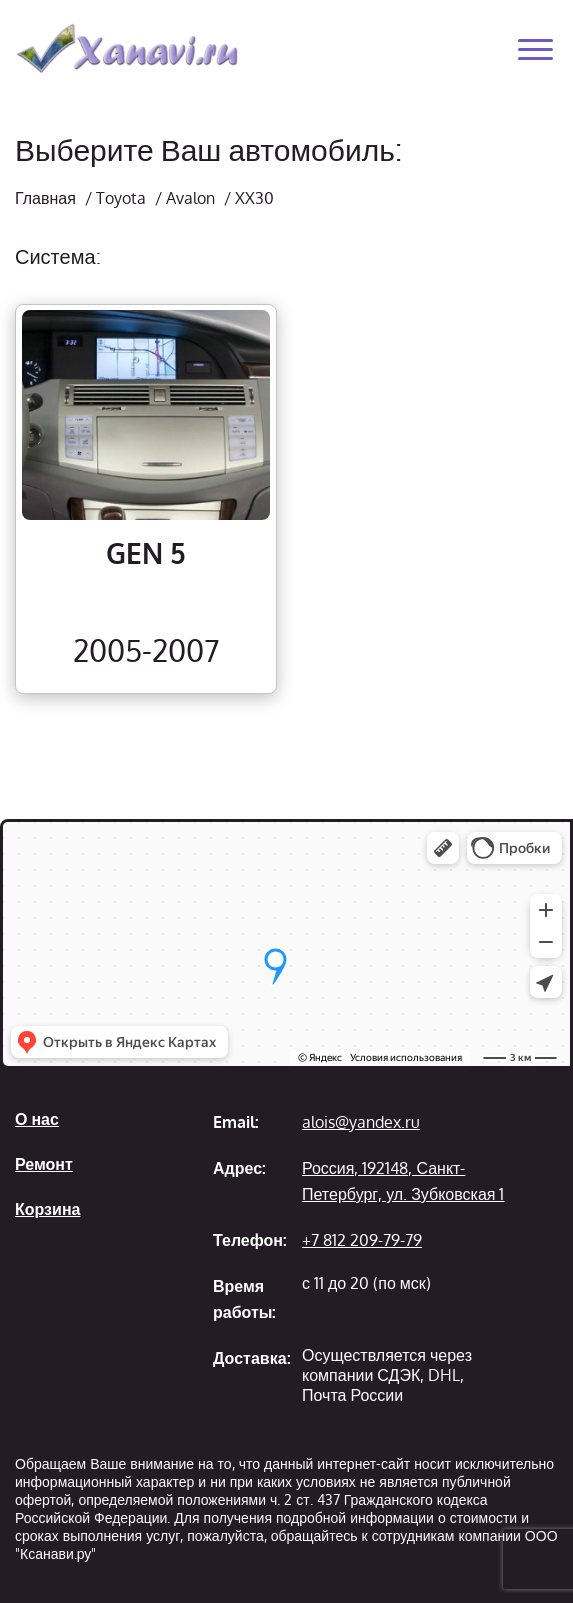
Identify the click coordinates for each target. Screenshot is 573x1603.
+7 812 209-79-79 (362, 1240)
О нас (37, 1119)
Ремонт (44, 1164)
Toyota (121, 198)
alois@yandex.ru (361, 1122)
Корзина (47, 1209)
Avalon (190, 198)
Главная (45, 198)
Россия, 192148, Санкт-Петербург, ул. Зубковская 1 (403, 1181)
